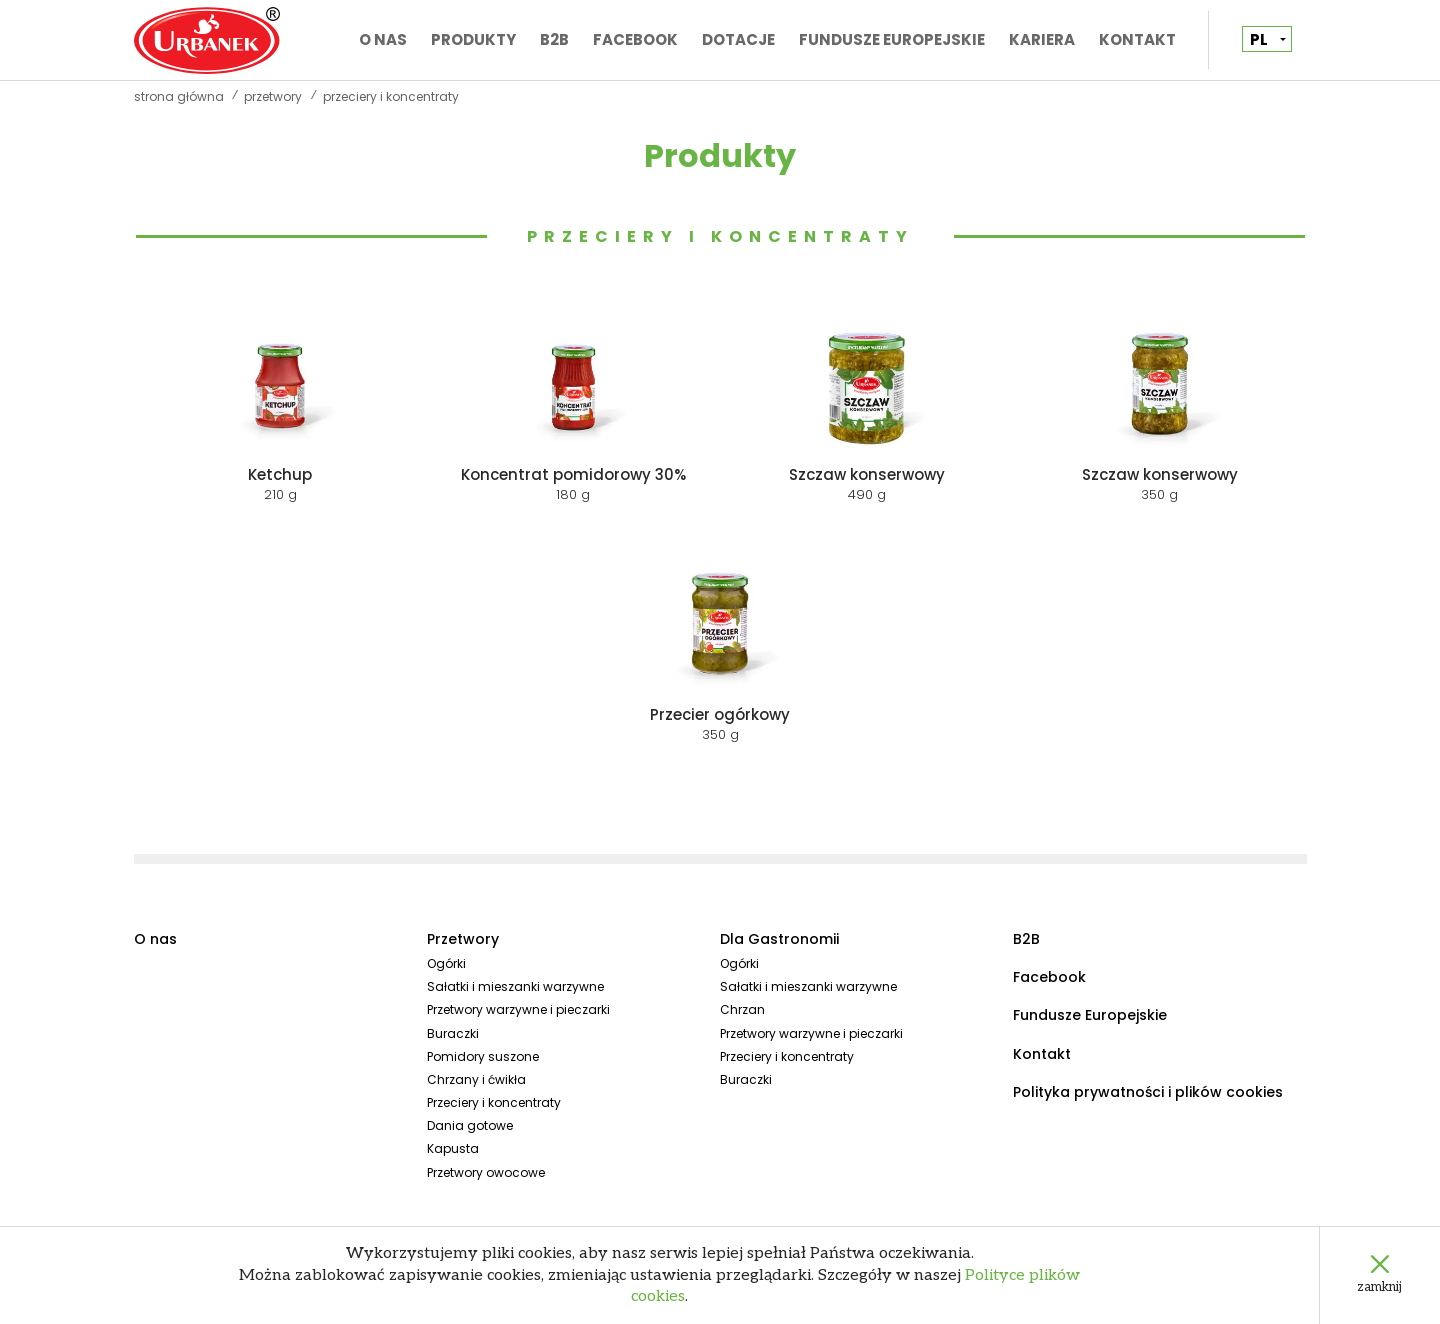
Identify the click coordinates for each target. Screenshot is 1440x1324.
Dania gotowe (470, 1125)
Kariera (1042, 39)
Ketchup (280, 474)
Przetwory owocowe (486, 1172)
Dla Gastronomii (779, 939)
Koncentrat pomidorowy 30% (573, 474)
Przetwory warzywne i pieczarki (518, 1009)
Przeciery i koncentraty (720, 236)
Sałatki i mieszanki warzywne (515, 986)
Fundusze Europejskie (892, 39)
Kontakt (1137, 39)
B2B (554, 39)
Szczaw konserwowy (867, 474)
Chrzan (742, 1009)
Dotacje (738, 39)
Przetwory (273, 97)
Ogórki (446, 963)
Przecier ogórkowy (720, 714)
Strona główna (179, 97)
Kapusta (453, 1148)
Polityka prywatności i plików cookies (1148, 1092)
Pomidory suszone (483, 1056)
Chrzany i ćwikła (476, 1079)
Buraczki (453, 1033)
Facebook (635, 39)
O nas (383, 39)
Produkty (473, 39)
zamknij (1379, 1287)
